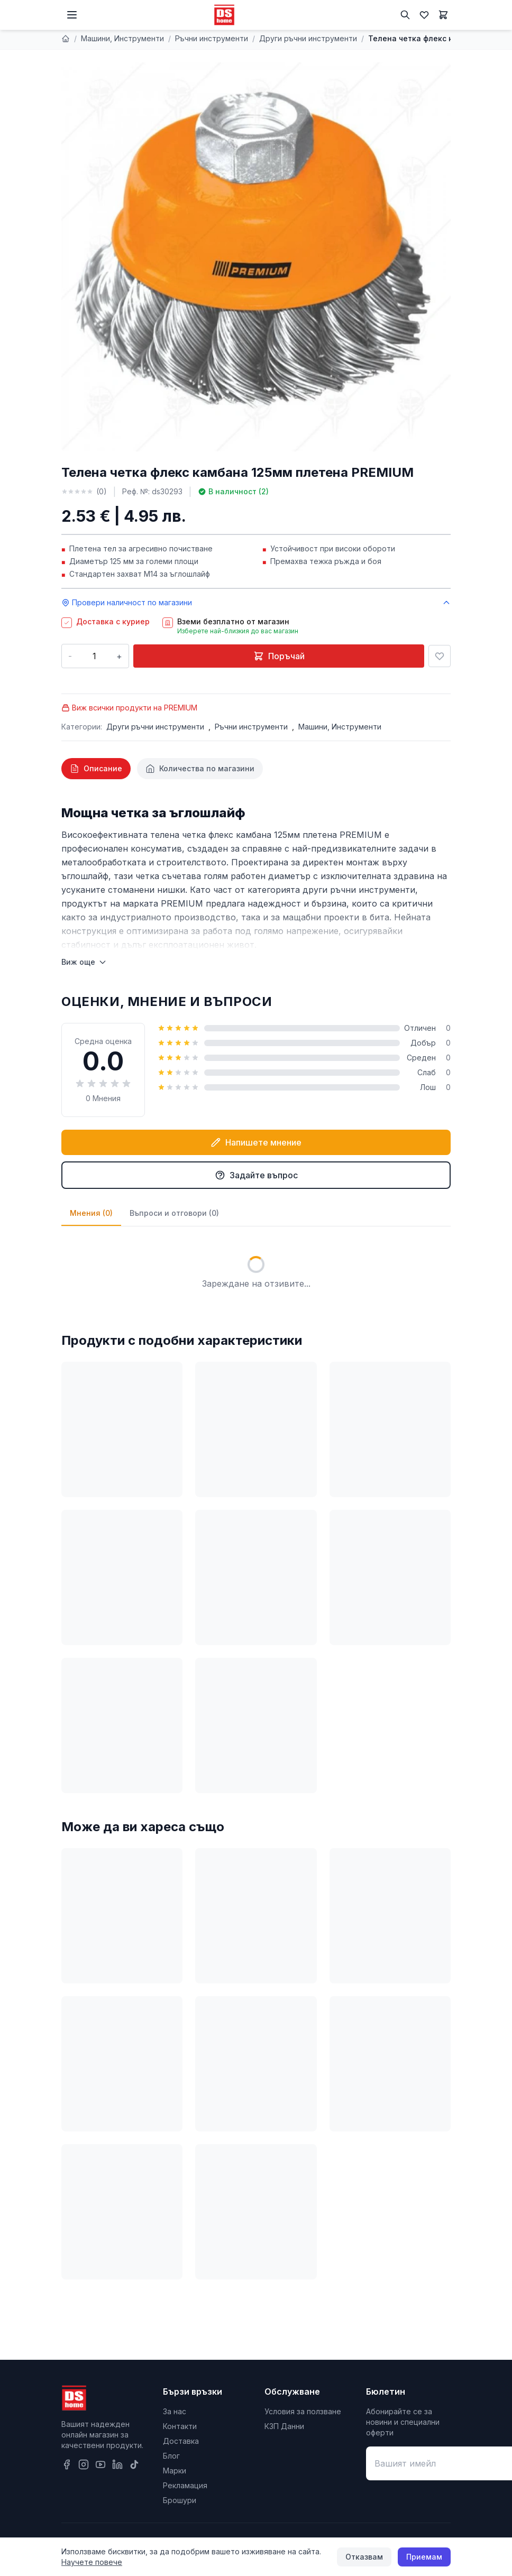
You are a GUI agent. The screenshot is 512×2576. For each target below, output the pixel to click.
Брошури (179, 2500)
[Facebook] (66, 2464)
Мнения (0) (91, 1212)
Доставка (181, 2440)
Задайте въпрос (256, 1175)
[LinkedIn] (117, 2464)
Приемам (424, 2556)
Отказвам (364, 2556)
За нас (174, 2411)
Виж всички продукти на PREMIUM (129, 707)
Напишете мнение (256, 1142)
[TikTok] (134, 2464)
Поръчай (279, 656)
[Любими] (424, 14)
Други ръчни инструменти (308, 38)
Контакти (180, 2426)
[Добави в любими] (439, 656)
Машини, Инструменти (122, 38)
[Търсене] (405, 14)
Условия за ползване (302, 2411)
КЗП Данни (284, 2426)
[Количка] (443, 14)
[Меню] (72, 14)
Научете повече (91, 2561)
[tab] (96, 768)
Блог (171, 2455)
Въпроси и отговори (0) (174, 1212)
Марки (174, 2470)
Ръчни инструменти (211, 38)
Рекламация (185, 2485)
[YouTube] (100, 2464)
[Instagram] (83, 2464)
